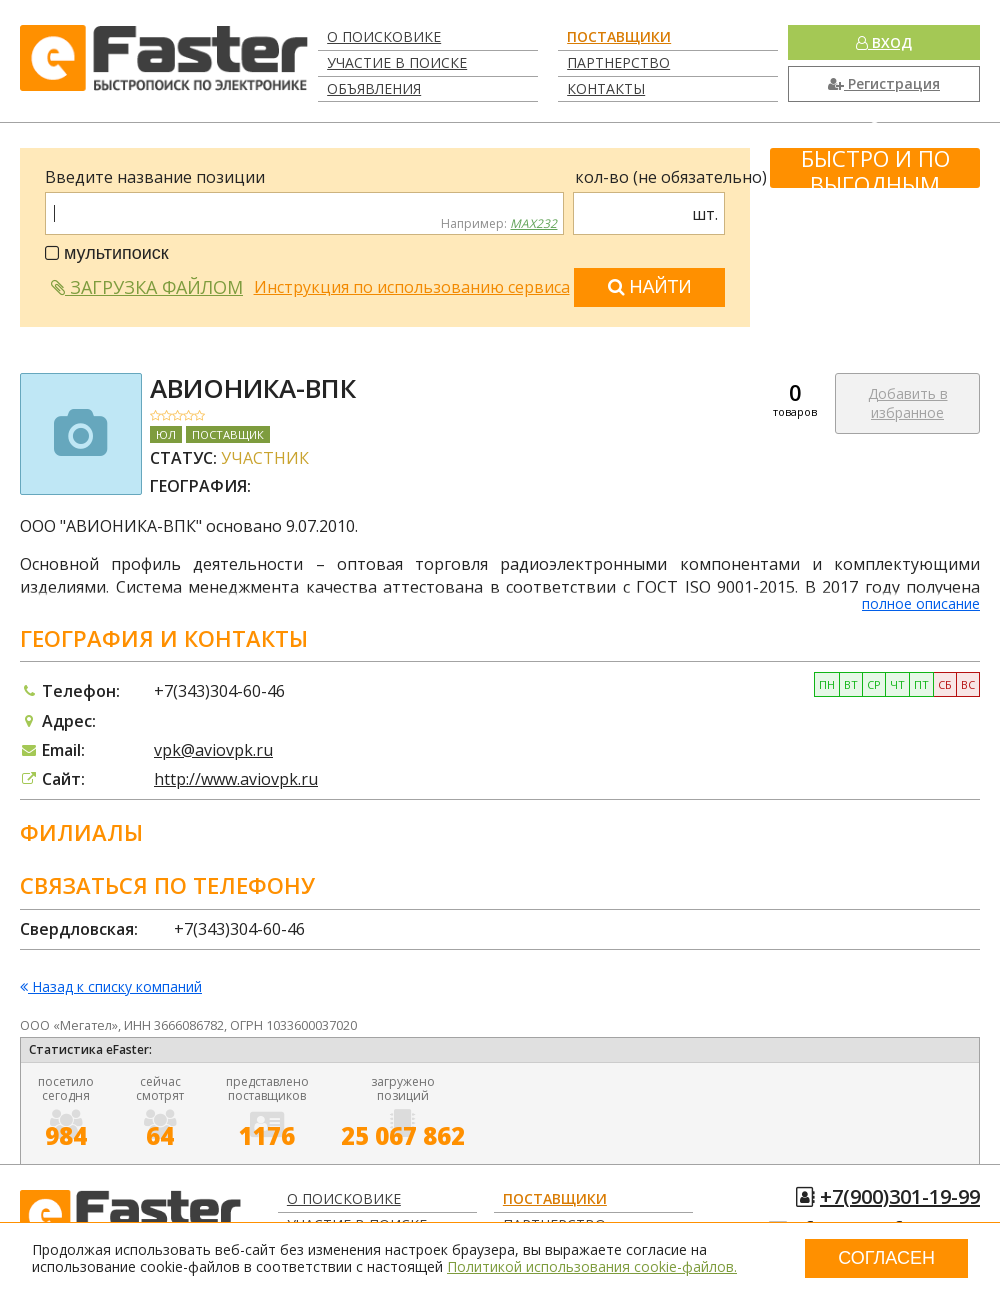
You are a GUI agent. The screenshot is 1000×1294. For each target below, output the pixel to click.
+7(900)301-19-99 (900, 1196)
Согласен (886, 1258)
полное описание (921, 603)
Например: (499, 224)
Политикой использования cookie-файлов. (592, 1266)
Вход (884, 42)
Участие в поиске (397, 62)
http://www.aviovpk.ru (236, 779)
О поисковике (384, 36)
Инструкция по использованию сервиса (412, 287)
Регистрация (884, 83)
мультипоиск (107, 253)
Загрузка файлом (147, 287)
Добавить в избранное (908, 403)
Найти (650, 287)
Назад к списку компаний (111, 987)
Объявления (374, 88)
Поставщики (619, 36)
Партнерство (618, 62)
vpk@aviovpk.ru (213, 750)
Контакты (606, 88)
